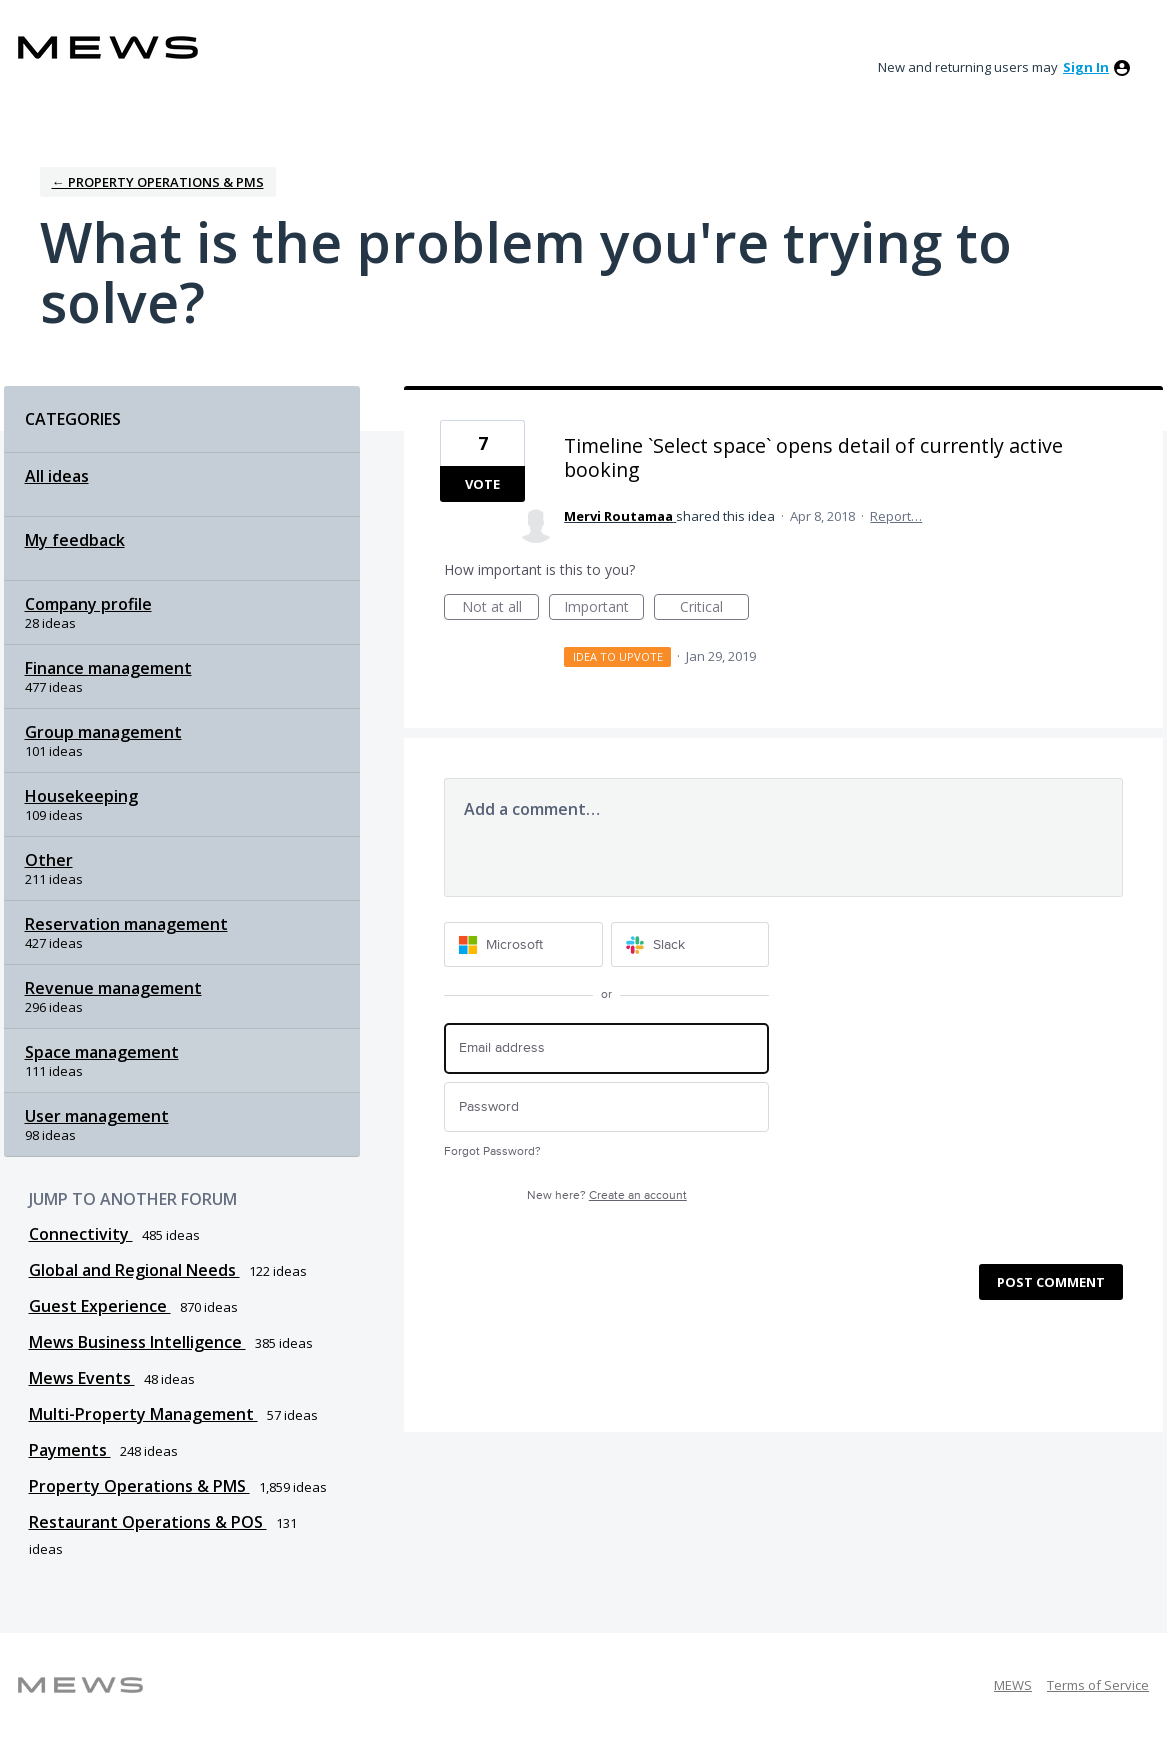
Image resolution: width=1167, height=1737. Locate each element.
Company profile (88, 604)
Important (604, 608)
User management (97, 1116)
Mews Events (82, 1378)
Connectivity (81, 1234)
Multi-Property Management (143, 1414)
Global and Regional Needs (134, 1270)
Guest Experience (100, 1306)
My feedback (75, 540)
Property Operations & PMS (139, 1486)
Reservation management (126, 924)
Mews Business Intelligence (137, 1342)
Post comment (1051, 1282)
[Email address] (606, 1048)
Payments (70, 1450)
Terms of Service (1098, 1685)
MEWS (1013, 1685)
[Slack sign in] (690, 944)
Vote (482, 484)
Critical (714, 608)
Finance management (108, 668)
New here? (607, 1195)
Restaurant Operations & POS (148, 1522)
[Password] (606, 1107)
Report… (896, 516)
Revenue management (113, 988)
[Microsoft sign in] (523, 944)
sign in (1086, 67)
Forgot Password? (492, 1151)
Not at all (501, 608)
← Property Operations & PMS (158, 182)
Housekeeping (81, 796)
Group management (103, 732)
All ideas (57, 476)
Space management (102, 1052)
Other (49, 860)
